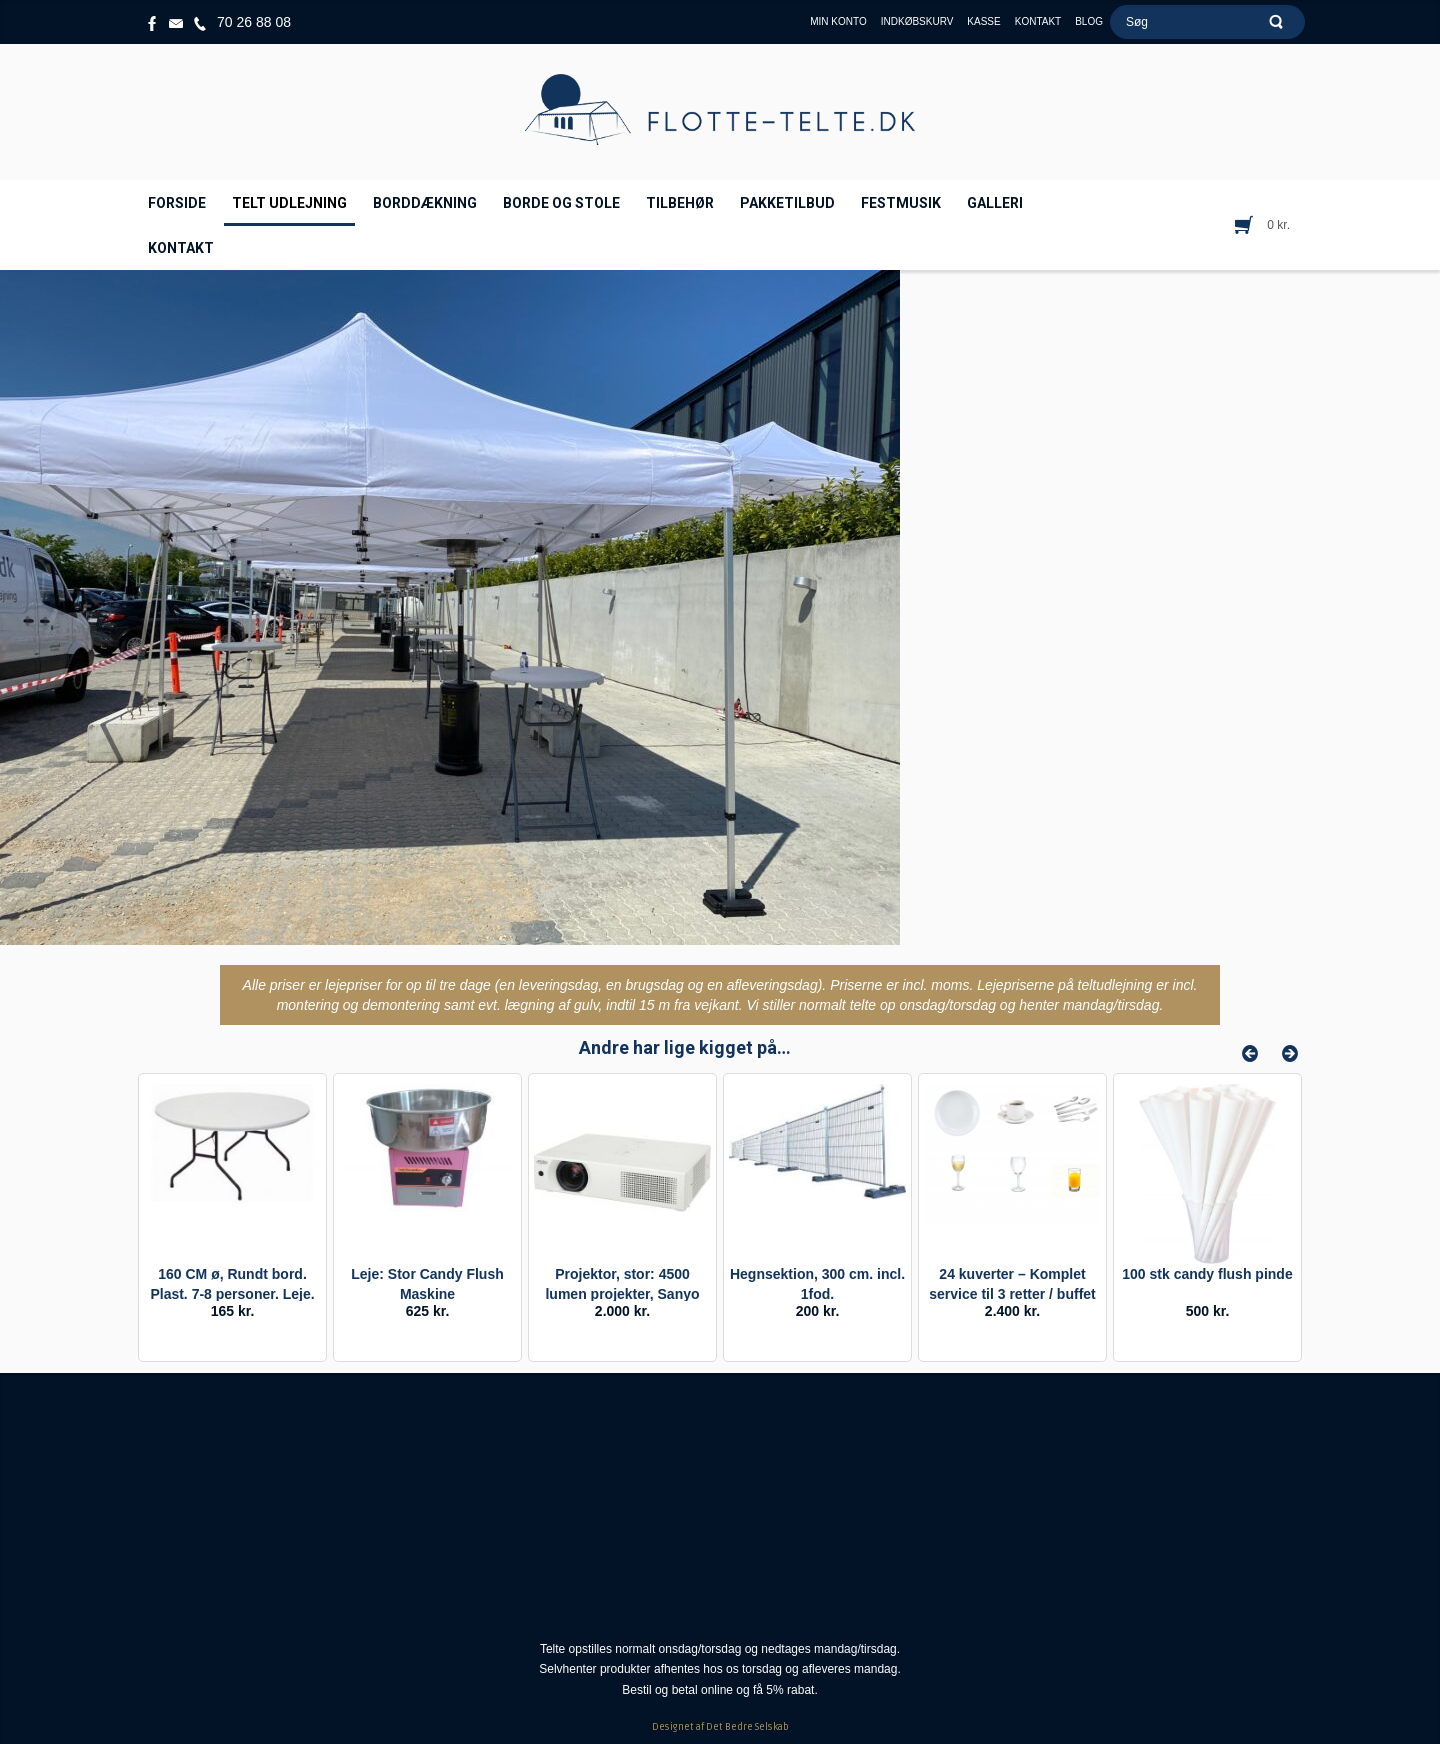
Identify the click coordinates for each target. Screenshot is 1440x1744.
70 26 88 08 (254, 22)
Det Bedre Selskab (747, 1727)
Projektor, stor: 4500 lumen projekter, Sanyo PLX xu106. (622, 1294)
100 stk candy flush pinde (1207, 1274)
